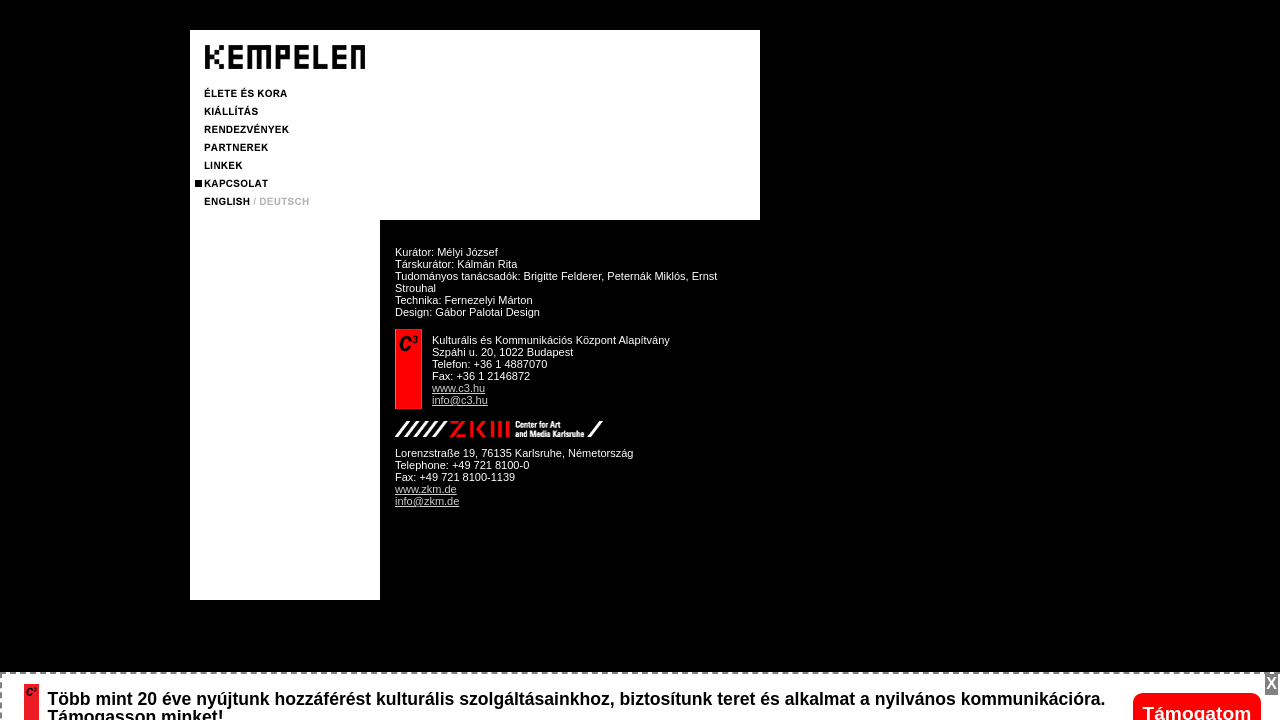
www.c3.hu (458, 388)
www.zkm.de (426, 489)
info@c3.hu (460, 400)
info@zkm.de (427, 501)
